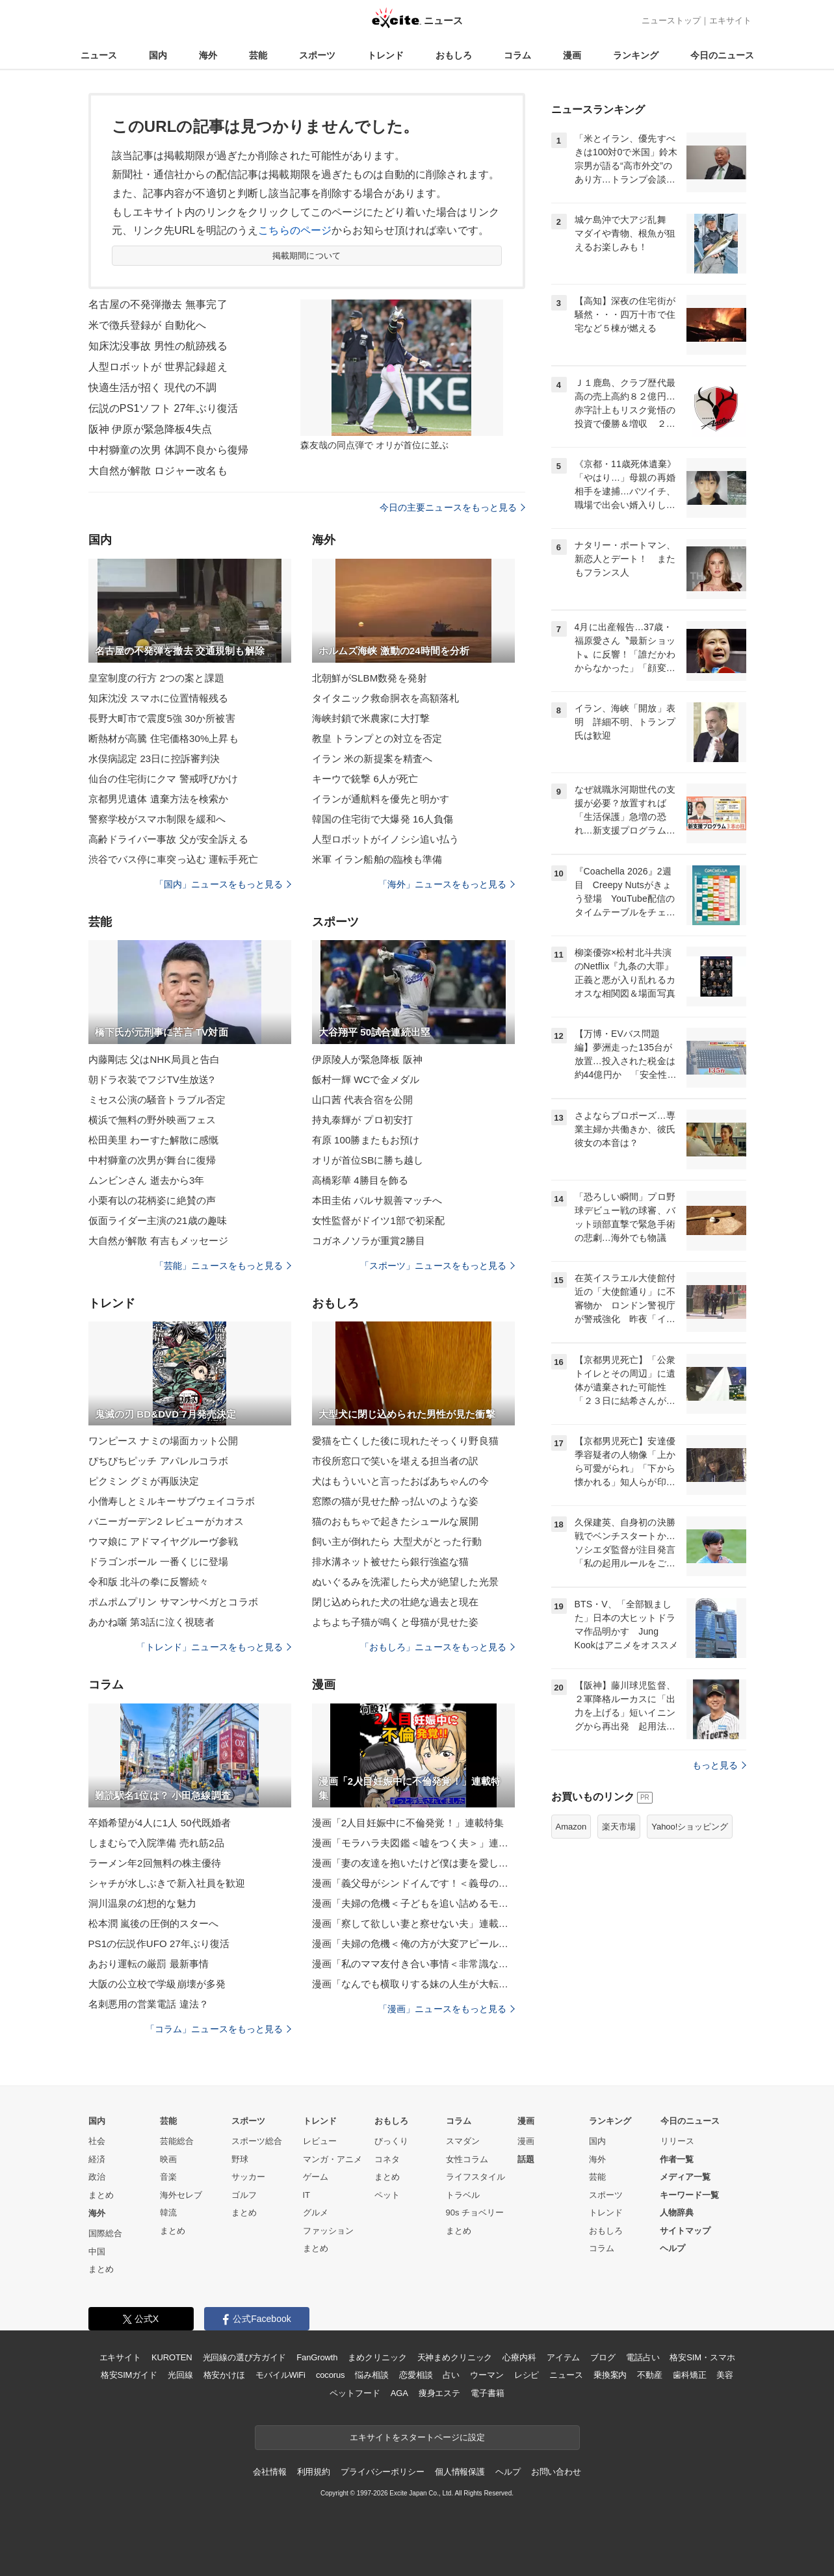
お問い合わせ (556, 2472)
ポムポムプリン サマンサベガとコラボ (173, 1601)
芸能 (258, 55)
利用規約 (313, 2472)
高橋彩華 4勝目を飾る (360, 1180)
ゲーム (315, 2177)
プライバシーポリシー (382, 2472)
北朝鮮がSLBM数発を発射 (369, 677)
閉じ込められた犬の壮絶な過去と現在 (395, 1601)
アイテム (563, 2357)
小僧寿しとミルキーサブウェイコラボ (171, 1501)
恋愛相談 (415, 2375)
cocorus (330, 2375)
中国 (96, 2251)
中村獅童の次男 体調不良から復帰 (168, 449)
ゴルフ (244, 2195)
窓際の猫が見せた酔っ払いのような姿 (395, 1501)
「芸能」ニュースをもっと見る (223, 1265)
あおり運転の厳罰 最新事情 (148, 1963)
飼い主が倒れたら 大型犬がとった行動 (397, 1541)
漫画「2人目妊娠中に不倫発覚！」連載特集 (408, 1822)
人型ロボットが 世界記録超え (158, 366)
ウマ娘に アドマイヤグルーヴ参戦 (163, 1541)
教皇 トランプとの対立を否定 (377, 738)
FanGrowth (316, 2357)
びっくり (391, 2141)
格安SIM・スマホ (702, 2357)
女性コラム (467, 2159)
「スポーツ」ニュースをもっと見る (437, 1265)
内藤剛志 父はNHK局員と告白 (154, 1059)
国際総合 (105, 2233)
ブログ (603, 2357)
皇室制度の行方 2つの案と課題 (156, 677)
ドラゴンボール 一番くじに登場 (158, 1561)
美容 (724, 2375)
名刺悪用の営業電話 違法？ (148, 2003)
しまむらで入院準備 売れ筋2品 (156, 1842)
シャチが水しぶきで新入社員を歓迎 (167, 1883)
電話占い (642, 2357)
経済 (96, 2159)
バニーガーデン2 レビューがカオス (166, 1521)
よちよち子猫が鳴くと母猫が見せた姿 (395, 1621)
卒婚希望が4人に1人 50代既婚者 (159, 1822)
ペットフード (355, 2393)
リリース (677, 2141)
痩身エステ (439, 2393)
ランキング (635, 55)
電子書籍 (487, 2393)
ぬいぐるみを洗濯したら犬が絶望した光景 (405, 1581)
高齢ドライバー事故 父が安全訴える (168, 839)
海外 (208, 55)
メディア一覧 (685, 2177)
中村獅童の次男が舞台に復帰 (152, 1160)
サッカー (248, 2177)
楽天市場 (619, 1826)
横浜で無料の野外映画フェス (152, 1119)
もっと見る (719, 1765)
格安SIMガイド (129, 2375)
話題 (525, 2159)
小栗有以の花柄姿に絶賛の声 (152, 1200)
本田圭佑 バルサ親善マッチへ (377, 1200)
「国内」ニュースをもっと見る (223, 884)
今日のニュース (722, 55)
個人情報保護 (460, 2472)
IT (307, 2195)
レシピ (527, 2375)
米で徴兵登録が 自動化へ (147, 325)
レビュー (320, 2141)
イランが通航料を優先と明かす (381, 798)
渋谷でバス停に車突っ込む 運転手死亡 (173, 859)
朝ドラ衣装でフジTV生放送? (151, 1079)
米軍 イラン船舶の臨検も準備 (377, 859)
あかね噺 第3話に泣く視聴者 (151, 1621)
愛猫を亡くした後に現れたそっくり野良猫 (405, 1440)
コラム (517, 55)
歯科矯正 (689, 2375)
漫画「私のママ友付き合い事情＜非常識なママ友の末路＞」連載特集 (413, 1963)
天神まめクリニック (455, 2357)
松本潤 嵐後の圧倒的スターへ (153, 1923)
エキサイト (730, 20)
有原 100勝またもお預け (366, 1139)
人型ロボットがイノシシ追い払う (386, 839)
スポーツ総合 (256, 2141)
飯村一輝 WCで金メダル (366, 1079)
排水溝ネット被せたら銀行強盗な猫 (390, 1561)
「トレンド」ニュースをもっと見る (214, 1647)
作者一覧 (677, 2159)
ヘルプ (672, 2248)
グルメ (315, 2212)
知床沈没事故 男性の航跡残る (158, 345)
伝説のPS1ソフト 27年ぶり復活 (163, 408)
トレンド (385, 55)
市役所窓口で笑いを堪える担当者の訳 (395, 1460)
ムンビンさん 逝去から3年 (146, 1180)
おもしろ (454, 55)
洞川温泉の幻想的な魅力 (142, 1903)
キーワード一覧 (689, 2195)
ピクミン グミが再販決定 (144, 1480)
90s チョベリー (475, 2212)
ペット (387, 2195)
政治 (96, 2177)
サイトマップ (685, 2231)
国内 (158, 55)
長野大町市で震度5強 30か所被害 (161, 718)
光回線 (180, 2375)
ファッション (328, 2231)
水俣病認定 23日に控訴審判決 (154, 758)
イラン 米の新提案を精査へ (372, 758)
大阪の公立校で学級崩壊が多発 (157, 1983)
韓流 (168, 2212)
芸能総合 (177, 2141)
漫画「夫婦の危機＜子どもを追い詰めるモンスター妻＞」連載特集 (413, 1903)
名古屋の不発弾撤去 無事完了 (158, 304)
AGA (399, 2393)
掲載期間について (306, 256)
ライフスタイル (475, 2177)
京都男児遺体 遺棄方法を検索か (158, 798)
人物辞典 (677, 2212)
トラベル (463, 2195)
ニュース (99, 55)
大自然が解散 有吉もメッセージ (158, 1240)
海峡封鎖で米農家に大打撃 (371, 718)
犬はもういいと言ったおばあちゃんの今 (400, 1480)
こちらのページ (295, 230)
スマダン (463, 2141)
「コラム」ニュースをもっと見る (218, 2029)
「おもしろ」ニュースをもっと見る (437, 1647)
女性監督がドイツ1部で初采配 (378, 1220)
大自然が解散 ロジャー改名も (158, 470)
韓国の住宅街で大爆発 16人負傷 (383, 818)
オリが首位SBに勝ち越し (367, 1160)
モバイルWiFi (280, 2375)
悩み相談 (371, 2375)
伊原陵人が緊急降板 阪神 (367, 1059)
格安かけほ (224, 2375)
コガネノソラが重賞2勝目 (369, 1240)
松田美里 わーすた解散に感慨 (153, 1139)
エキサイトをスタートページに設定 (417, 2437)
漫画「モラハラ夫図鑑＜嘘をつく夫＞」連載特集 (413, 1842)
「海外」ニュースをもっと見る (446, 884)
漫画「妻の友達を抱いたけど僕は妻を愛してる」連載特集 (413, 1862)
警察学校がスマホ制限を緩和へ (157, 818)
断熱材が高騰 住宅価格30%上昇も (163, 738)
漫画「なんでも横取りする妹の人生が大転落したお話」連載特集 (413, 1983)
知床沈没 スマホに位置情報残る (158, 698)
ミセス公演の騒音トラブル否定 (157, 1099)
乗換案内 (610, 2375)
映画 (168, 2159)
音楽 (168, 2177)
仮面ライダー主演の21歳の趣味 (158, 1220)
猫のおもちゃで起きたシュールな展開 (395, 1521)
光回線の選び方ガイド (245, 2357)
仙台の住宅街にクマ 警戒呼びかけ (163, 778)
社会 (96, 2141)
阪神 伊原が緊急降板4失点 (150, 429)
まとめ (101, 2195)
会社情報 (269, 2472)
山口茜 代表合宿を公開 (362, 1099)
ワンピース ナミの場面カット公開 (163, 1440)
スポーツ (317, 55)
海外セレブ (181, 2195)
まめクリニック (377, 2357)
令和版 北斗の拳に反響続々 (148, 1581)
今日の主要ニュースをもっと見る (452, 507)
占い (451, 2375)
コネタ (387, 2159)
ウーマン (486, 2375)
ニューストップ (671, 20)
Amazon (571, 1826)
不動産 (649, 2375)
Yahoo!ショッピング (689, 1826)
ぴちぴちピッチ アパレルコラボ (158, 1460)
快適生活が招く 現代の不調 (152, 387)
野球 (239, 2159)
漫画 (572, 55)
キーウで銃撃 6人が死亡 (365, 778)
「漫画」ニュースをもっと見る (446, 2009)
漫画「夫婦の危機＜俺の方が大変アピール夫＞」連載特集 (413, 1943)
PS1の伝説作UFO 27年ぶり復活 (159, 1943)
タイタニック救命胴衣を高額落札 (386, 698)
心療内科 (519, 2357)
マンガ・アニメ (332, 2159)
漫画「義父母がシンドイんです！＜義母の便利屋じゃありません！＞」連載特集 (413, 1883)
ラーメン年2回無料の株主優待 (155, 1862)
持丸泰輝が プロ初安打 (362, 1119)
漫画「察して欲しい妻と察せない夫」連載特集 (413, 1923)
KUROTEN (171, 2357)
